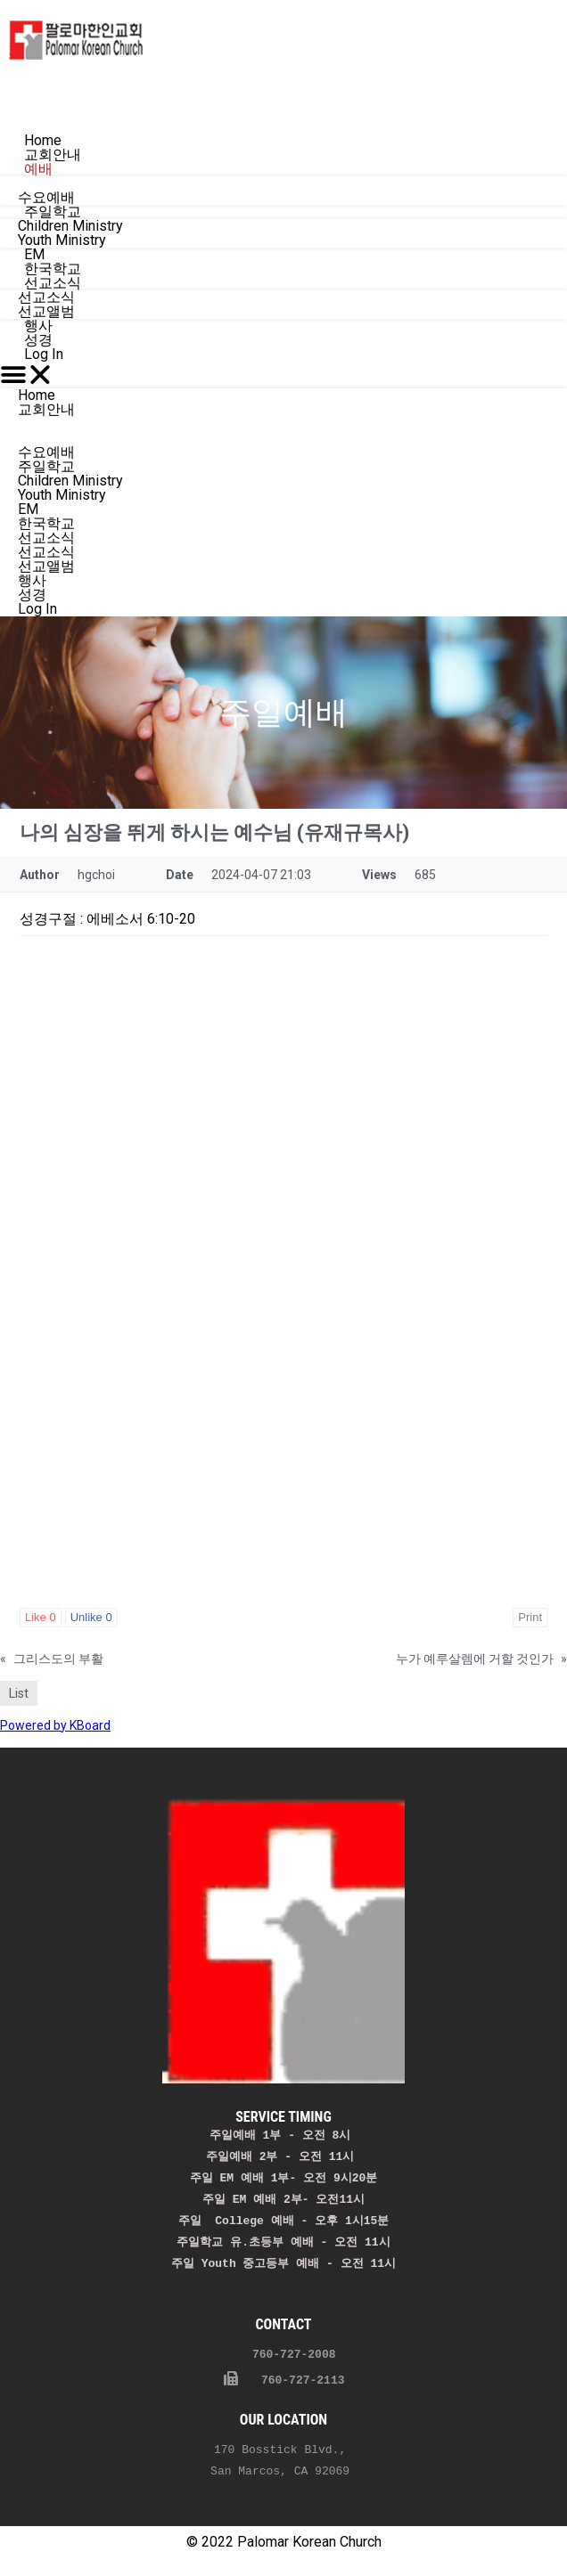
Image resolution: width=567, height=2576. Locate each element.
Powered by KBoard (55, 1725)
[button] (283, 375)
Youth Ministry (62, 494)
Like (40, 1617)
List (19, 1693)
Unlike (91, 1617)
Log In (43, 354)
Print (530, 1617)
